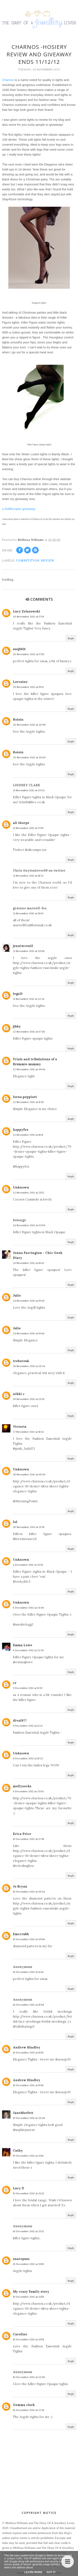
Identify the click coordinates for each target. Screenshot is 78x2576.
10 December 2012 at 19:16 (28, 2085)
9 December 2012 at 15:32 (28, 1758)
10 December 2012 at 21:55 (28, 2264)
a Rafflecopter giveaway (18, 509)
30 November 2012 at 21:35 (29, 1527)
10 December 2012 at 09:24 (29, 1891)
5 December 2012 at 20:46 (28, 1607)
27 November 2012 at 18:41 (28, 1431)
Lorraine (20, 682)
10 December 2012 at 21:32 (28, 2231)
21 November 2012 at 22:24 (28, 998)
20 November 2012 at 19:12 (28, 686)
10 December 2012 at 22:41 (28, 2410)
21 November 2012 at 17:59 (28, 828)
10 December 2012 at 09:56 (29, 1939)
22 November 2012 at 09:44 (29, 1069)
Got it (51, 2572)
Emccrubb (21, 1934)
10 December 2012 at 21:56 (28, 2296)
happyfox (20, 1130)
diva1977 (20, 1720)
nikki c (19, 1394)
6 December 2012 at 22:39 (28, 1650)
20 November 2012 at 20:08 (29, 724)
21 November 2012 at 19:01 (28, 913)
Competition (27, 560)
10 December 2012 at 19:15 (28, 2052)
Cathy (18, 2150)
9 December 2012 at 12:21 (27, 1725)
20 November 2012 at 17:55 (28, 654)
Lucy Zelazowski (26, 611)
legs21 (17, 994)
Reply (71, 638)
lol (15, 1522)
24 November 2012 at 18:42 (28, 1262)
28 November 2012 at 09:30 (29, 1474)
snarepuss (21, 2259)
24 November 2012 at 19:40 (29, 1300)
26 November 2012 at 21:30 (29, 1399)
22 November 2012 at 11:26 (28, 1102)
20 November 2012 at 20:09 (29, 757)
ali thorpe (21, 823)
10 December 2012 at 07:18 (28, 1839)
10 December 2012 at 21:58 (28, 2339)
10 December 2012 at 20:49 (29, 2117)
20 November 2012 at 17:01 (28, 616)
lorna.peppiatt (25, 1097)
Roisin (18, 719)
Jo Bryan (20, 1886)
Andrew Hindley (26, 2047)
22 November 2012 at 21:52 (28, 1192)
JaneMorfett (23, 2113)
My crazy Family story (31, 2291)
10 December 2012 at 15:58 (28, 2004)
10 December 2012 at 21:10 (28, 2155)
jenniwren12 (23, 946)
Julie (17, 1295)
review (47, 560)
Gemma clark (24, 2405)
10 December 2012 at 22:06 (29, 2377)
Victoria (19, 1427)
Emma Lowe (22, 1645)
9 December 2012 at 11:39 (27, 1688)
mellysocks (22, 1786)
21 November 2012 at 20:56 (29, 951)
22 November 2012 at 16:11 (28, 1134)
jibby (17, 1026)
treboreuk (21, 1361)
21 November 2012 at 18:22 (28, 875)
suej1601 (19, 649)
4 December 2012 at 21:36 (28, 1564)
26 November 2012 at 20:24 (29, 1366)
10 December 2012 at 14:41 (28, 1971)
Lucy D (18, 2188)
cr (14, 1683)
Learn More (33, 2572)
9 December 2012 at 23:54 (28, 1791)
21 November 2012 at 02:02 (29, 790)
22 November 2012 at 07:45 (29, 1031)
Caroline (20, 2334)
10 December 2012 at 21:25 (28, 2193)
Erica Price (22, 1834)
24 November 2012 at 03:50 (29, 1225)
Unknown (21, 1187)
